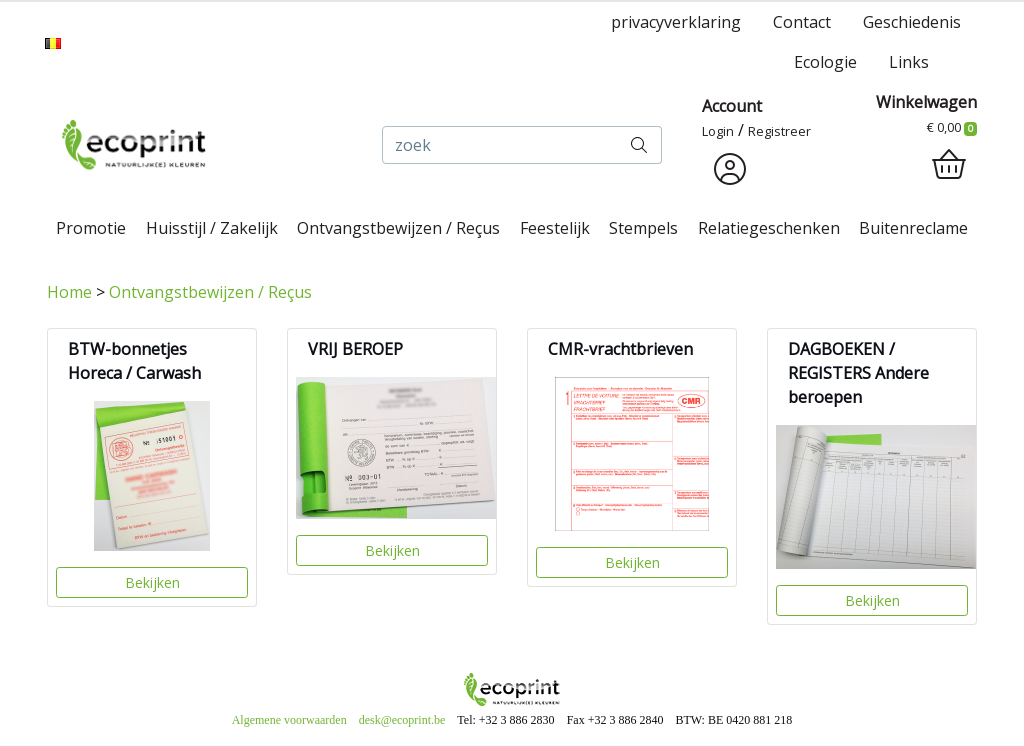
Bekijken (152, 582)
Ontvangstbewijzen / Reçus (398, 228)
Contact (802, 22)
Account (732, 106)
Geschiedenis (912, 22)
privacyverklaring (676, 22)
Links (909, 62)
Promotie (91, 228)
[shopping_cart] (949, 165)
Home (69, 292)
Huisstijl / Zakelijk (212, 228)
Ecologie (825, 62)
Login (718, 131)
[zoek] (500, 145)
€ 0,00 (952, 127)
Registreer (779, 131)
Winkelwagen (926, 102)
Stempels (643, 228)
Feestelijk (555, 228)
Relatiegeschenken (769, 228)
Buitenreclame (913, 228)
